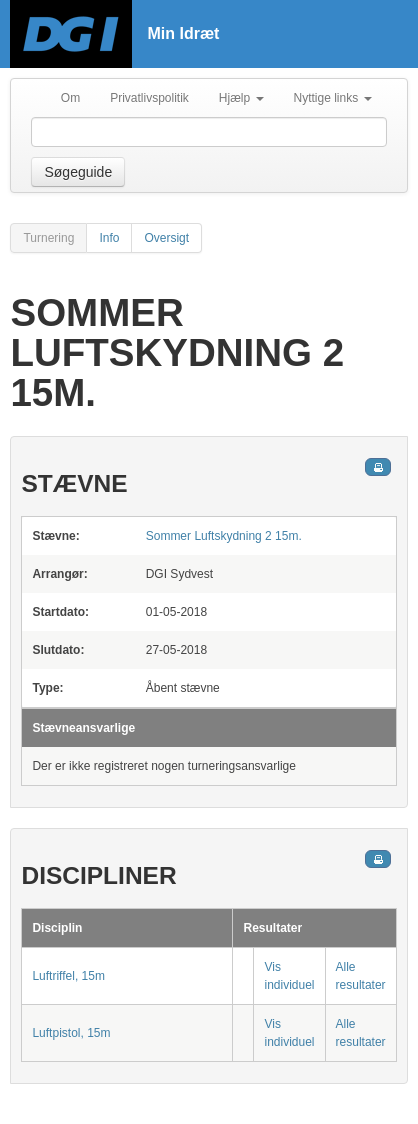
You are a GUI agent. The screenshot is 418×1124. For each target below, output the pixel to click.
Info (109, 238)
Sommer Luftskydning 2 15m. (224, 536)
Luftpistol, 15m (71, 1033)
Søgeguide (78, 172)
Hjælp (241, 98)
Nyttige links (333, 98)
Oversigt (166, 238)
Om (70, 98)
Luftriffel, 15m (68, 976)
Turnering (48, 238)
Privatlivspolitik (149, 98)
